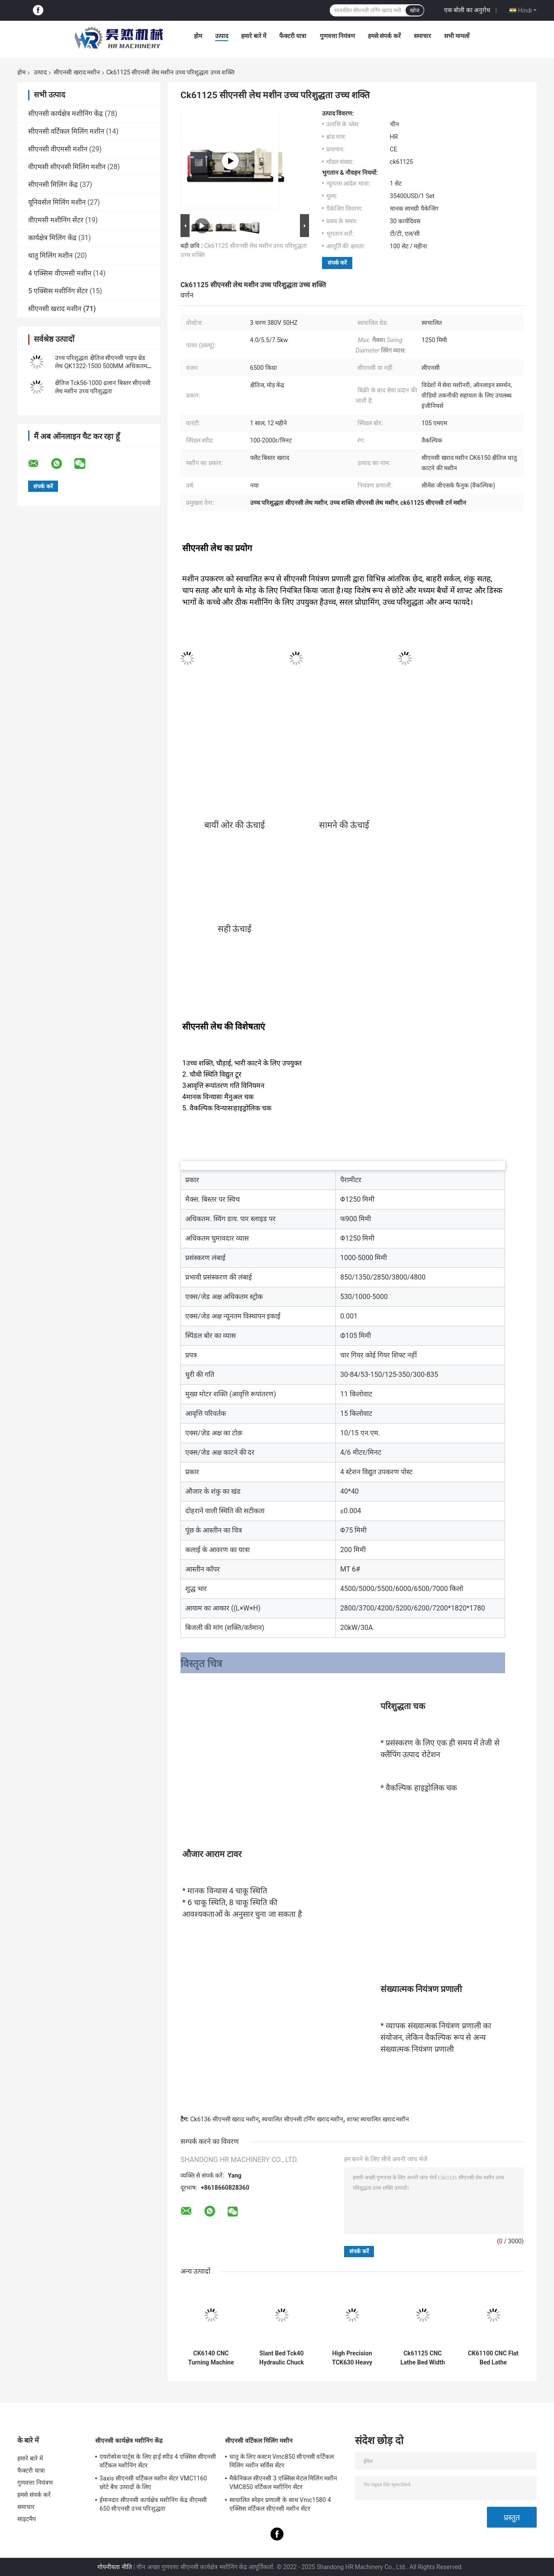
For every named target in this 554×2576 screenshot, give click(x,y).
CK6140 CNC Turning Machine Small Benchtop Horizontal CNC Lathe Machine (211, 2358)
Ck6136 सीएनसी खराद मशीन (224, 2119)
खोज (414, 10)
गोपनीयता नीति (114, 2566)
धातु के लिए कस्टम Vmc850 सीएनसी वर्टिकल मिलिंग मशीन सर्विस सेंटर (281, 2461)
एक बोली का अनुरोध (467, 9)
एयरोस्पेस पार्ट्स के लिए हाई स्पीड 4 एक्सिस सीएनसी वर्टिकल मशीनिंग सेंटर (158, 2461)
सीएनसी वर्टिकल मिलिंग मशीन (66, 131)
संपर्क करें (337, 263)
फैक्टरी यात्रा (292, 35)
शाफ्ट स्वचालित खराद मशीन (378, 2119)
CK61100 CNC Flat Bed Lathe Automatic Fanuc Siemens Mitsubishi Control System (493, 2358)
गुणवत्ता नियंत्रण (337, 35)
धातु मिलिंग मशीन (50, 255)
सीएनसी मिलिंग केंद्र (53, 184)
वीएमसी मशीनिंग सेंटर (56, 220)
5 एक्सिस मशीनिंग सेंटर (58, 291)
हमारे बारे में (253, 35)
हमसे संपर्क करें (384, 35)
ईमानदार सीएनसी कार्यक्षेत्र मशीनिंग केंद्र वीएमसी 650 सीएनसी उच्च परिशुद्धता (153, 2504)
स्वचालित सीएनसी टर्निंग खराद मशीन (302, 2119)
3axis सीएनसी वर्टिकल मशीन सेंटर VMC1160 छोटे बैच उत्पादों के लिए (153, 2482)
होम (198, 35)
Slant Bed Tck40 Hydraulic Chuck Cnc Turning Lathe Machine (281, 2358)
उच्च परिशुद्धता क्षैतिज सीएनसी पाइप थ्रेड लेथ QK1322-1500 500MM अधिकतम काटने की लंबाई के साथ (101, 366)
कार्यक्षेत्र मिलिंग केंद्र (52, 238)
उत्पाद (221, 35)
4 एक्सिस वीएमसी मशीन (59, 273)
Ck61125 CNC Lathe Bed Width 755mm (422, 2358)
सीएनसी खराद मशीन (77, 72)
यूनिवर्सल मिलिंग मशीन (57, 202)
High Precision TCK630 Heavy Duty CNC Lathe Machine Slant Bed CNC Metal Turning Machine (352, 2358)
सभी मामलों (457, 35)
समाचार (422, 35)
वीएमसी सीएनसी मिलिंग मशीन (67, 167)
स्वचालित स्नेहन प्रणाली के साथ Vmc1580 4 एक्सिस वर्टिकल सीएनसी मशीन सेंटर (280, 2504)
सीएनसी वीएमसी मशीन (57, 149)
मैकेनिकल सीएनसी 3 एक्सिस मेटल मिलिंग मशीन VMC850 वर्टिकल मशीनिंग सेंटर (283, 2482)
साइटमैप (26, 2518)
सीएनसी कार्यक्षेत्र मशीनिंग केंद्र (65, 113)
